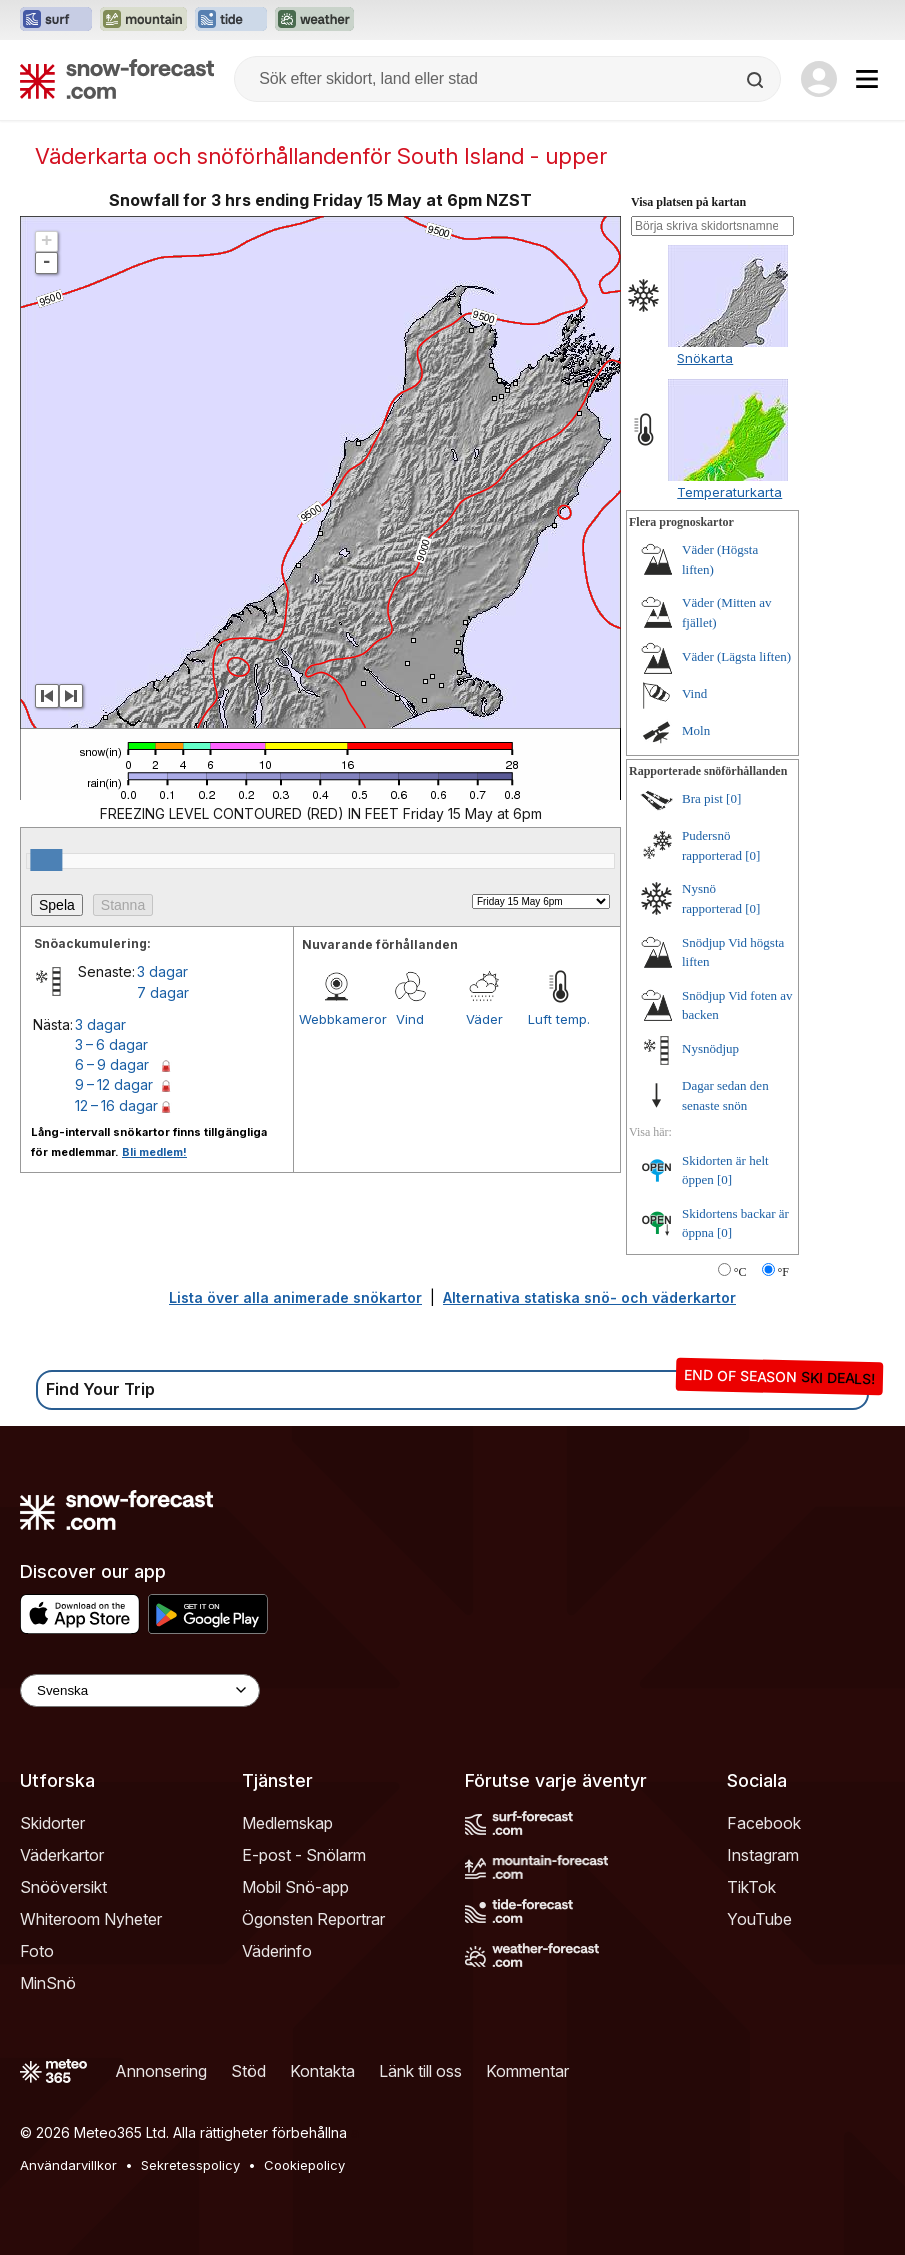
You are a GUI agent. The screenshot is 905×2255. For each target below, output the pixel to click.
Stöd (248, 2071)
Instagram (763, 1855)
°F (783, 1272)
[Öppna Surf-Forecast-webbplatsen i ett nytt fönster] (56, 20)
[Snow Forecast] (117, 79)
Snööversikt (63, 1887)
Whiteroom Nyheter (91, 1919)
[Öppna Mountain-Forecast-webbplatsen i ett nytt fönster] (143, 20)
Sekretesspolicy (190, 2165)
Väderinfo (277, 1951)
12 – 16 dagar (116, 1105)
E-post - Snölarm (304, 1855)
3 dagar (162, 971)
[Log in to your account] (819, 79)
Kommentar (527, 2071)
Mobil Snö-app (295, 1887)
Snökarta (705, 358)
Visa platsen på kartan (688, 202)
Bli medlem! (154, 1152)
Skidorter (52, 1823)
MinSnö (48, 1983)
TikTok (751, 1887)
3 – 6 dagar (111, 1044)
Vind (410, 1019)
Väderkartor (62, 1855)
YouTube (759, 1919)
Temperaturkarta (729, 492)
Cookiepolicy (304, 2165)
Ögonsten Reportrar (313, 1919)
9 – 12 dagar (114, 1084)
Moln (696, 730)
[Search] (757, 80)
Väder (484, 1019)
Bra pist (702, 798)
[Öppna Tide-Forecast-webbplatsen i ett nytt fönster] (231, 20)
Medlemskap (287, 1823)
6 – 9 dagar (112, 1064)
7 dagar (163, 992)
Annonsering (161, 2071)
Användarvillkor (68, 2165)
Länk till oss (420, 2071)
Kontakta (322, 2071)
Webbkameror (336, 1019)
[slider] (46, 860)
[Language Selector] (140, 1690)
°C (740, 1272)
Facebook (764, 1823)
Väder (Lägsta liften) (736, 656)
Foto (37, 1951)
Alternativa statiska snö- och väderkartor (589, 1297)
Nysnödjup (710, 1048)
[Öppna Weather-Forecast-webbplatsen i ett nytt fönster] (314, 20)
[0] (733, 798)
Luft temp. (559, 1019)
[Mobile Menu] (867, 79)
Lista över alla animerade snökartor (295, 1297)
